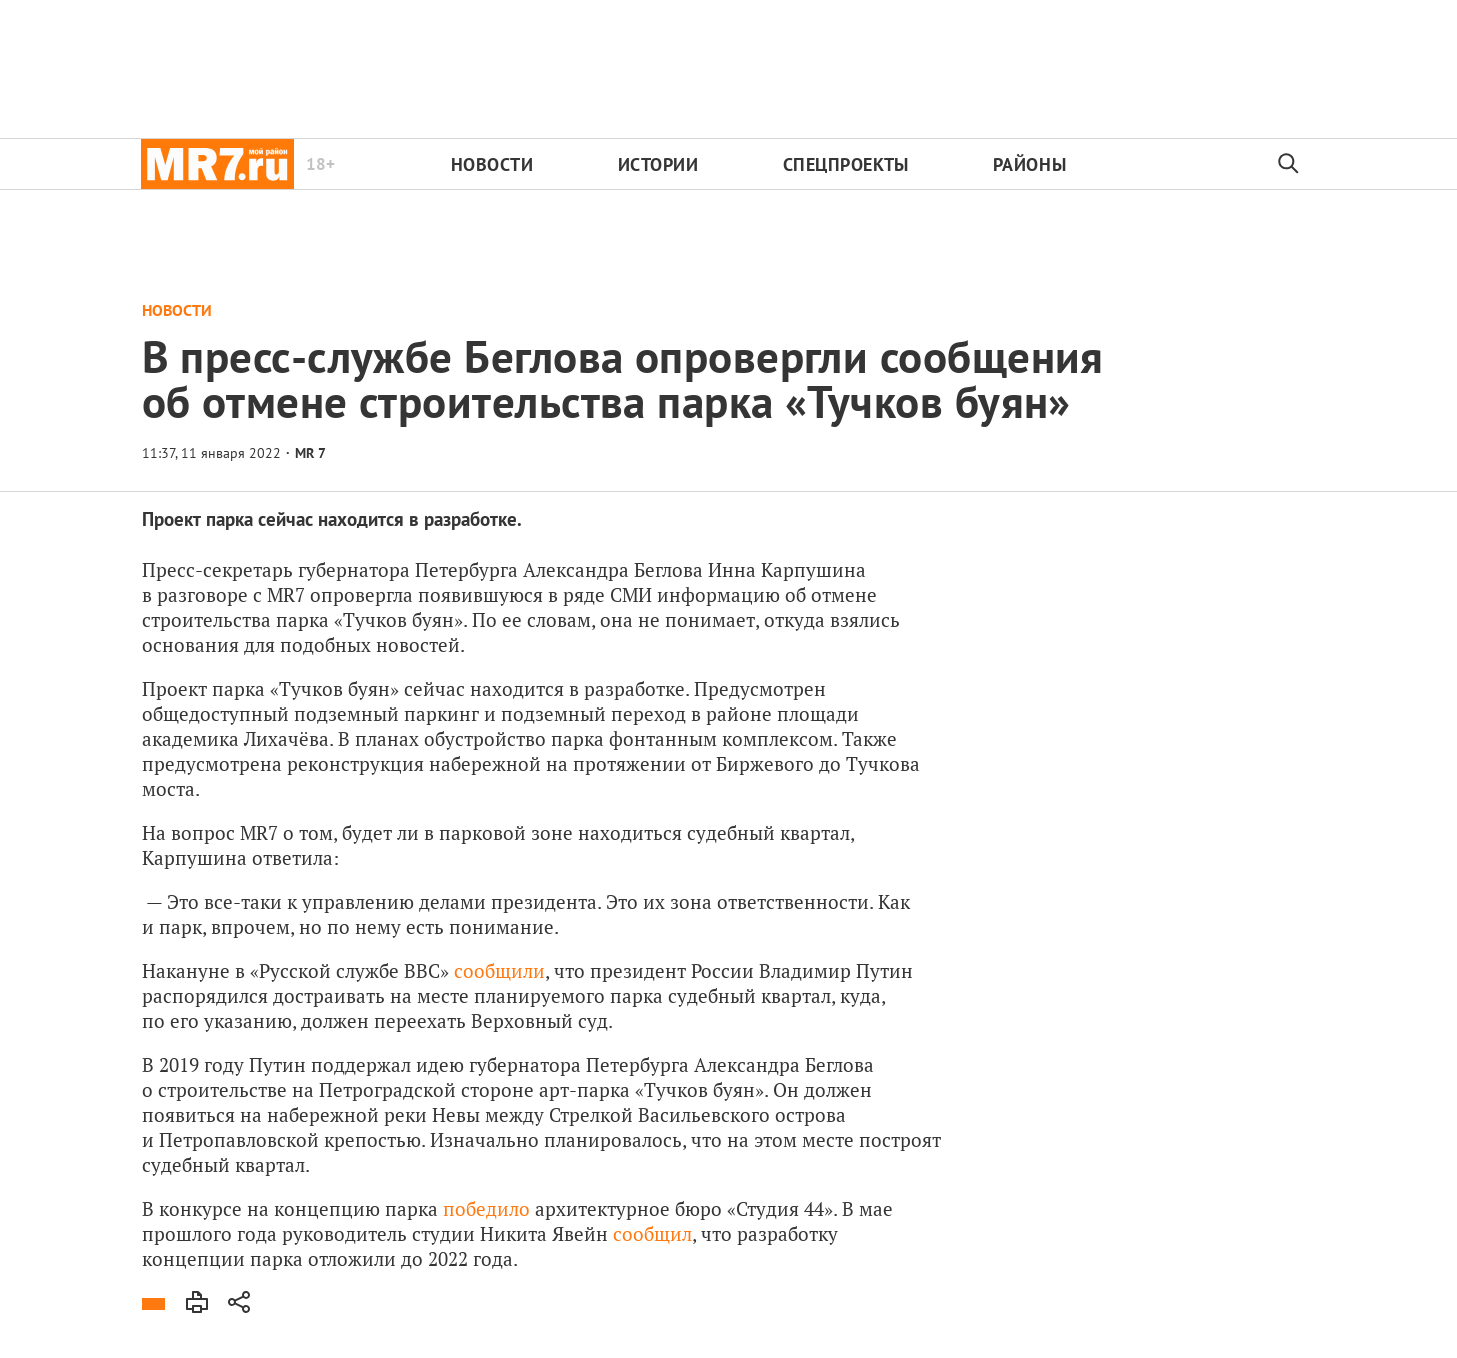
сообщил (652, 1233)
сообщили (499, 970)
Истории (658, 164)
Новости (492, 164)
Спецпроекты (846, 164)
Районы (1029, 164)
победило (486, 1208)
